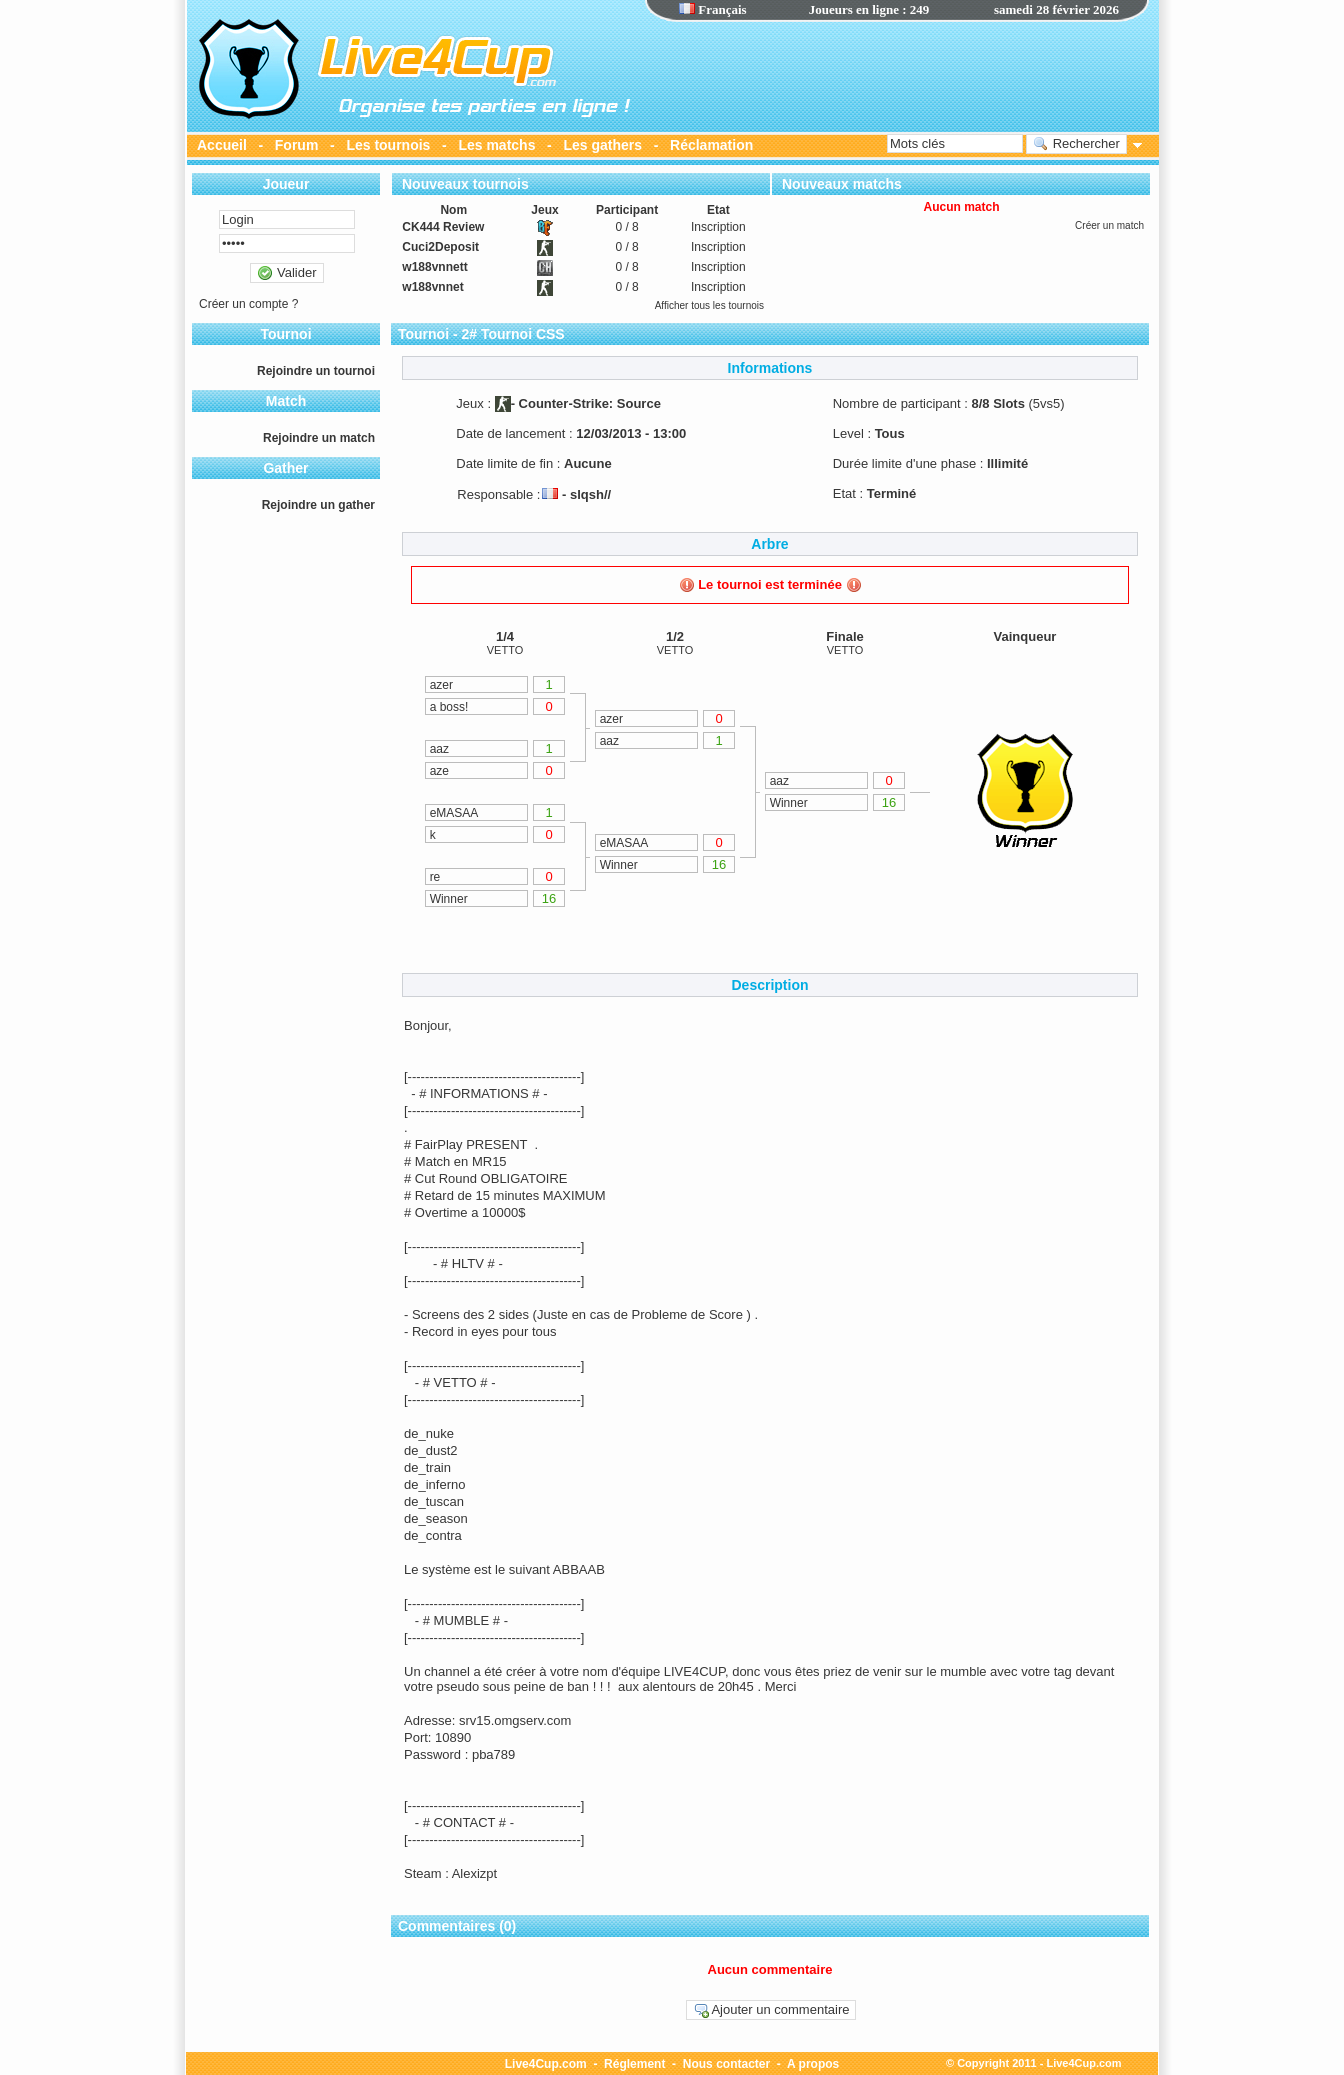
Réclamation (711, 145)
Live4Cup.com (546, 2064)
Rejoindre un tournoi (316, 371)
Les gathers (602, 145)
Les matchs (496, 145)
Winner (449, 899)
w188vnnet (432, 287)
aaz (439, 749)
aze (439, 771)
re (435, 877)
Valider (286, 273)
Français (713, 9)
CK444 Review (443, 227)
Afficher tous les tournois (709, 305)
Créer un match (1109, 225)
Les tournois (388, 145)
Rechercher (1076, 144)
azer (441, 685)
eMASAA (454, 813)
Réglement (634, 2064)
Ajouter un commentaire (771, 2010)
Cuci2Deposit (440, 247)
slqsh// (590, 494)
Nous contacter (726, 2064)
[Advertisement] (897, 75)
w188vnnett (434, 267)
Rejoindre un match (319, 438)
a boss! (449, 707)
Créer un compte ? (248, 304)
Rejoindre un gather (318, 505)
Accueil (222, 145)
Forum (297, 145)
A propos (813, 2064)
